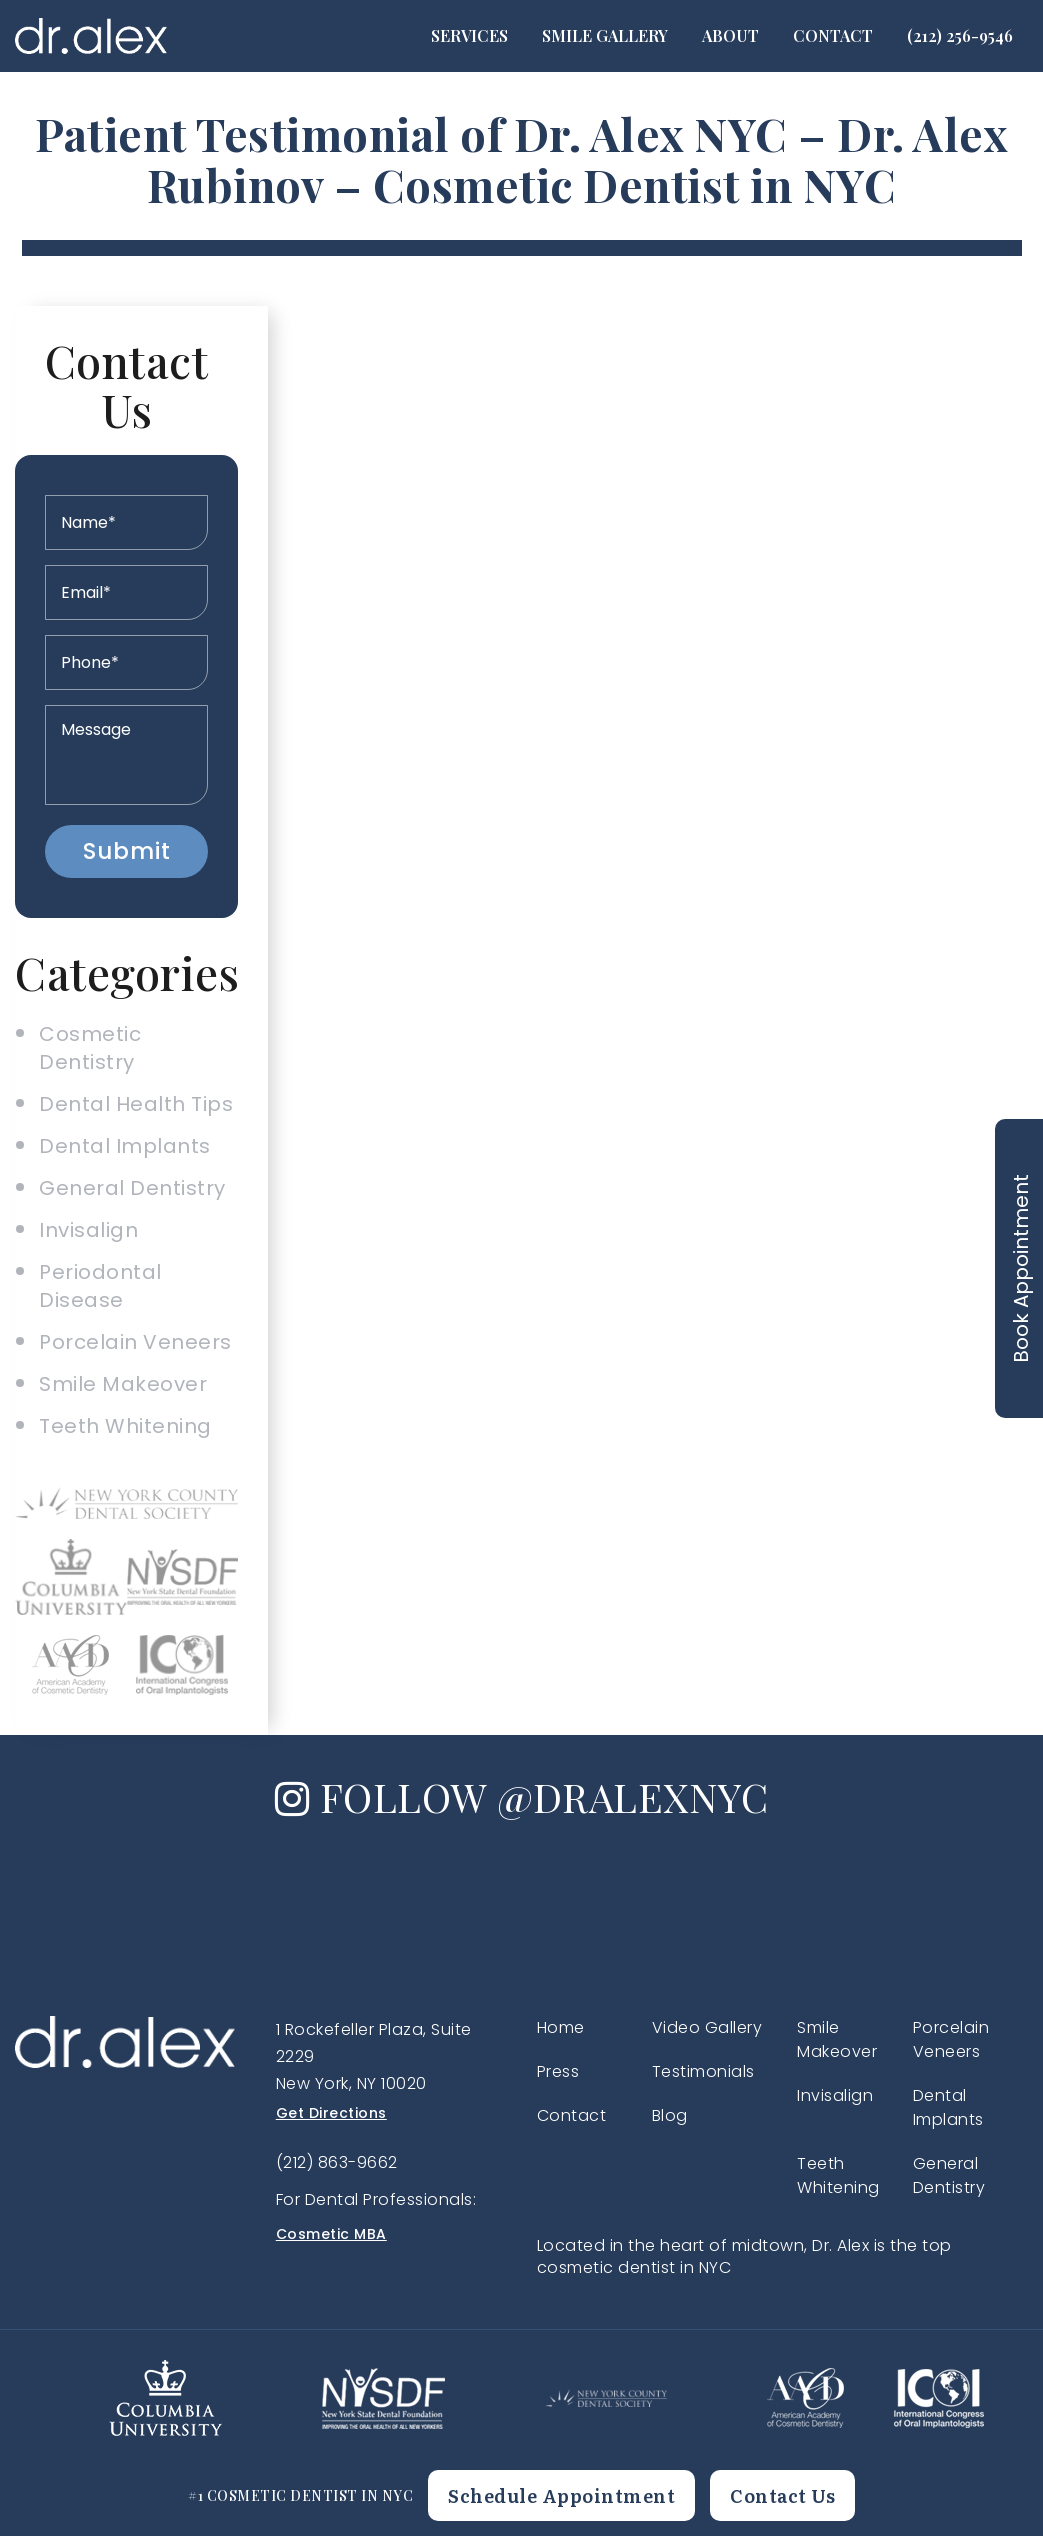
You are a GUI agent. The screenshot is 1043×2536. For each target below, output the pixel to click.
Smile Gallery (605, 35)
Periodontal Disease (100, 1286)
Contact (833, 35)
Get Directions (331, 2113)
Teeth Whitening (125, 1426)
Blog (670, 2115)
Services (469, 35)
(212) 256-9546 (960, 35)
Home (561, 2027)
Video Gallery (707, 2027)
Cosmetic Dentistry (90, 1048)
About (730, 35)
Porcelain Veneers (135, 1342)
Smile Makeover (123, 1384)
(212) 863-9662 (337, 2162)
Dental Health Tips (136, 1104)
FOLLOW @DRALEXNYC (522, 1796)
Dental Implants (125, 1146)
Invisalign (88, 1230)
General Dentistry (132, 1188)
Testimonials (703, 2071)
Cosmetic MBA (331, 2234)
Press (558, 2071)
